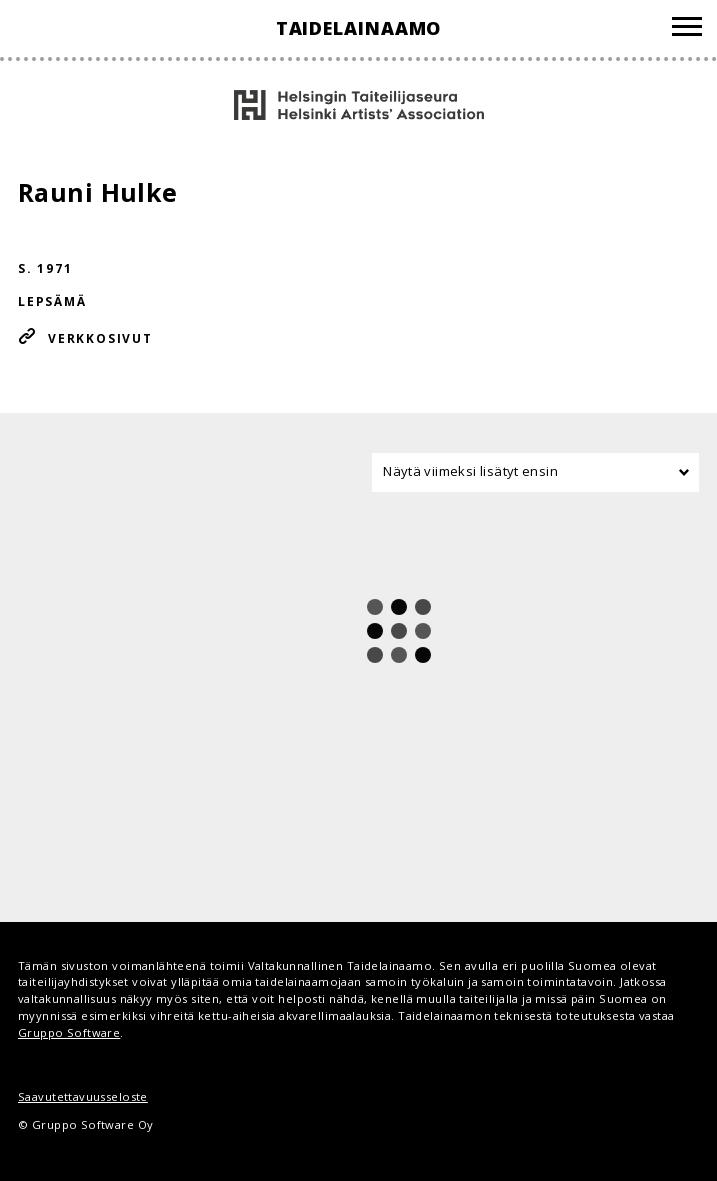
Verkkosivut (100, 338)
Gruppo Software (69, 1032)
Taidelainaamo (359, 28)
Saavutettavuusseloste (83, 1096)
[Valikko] (687, 29)
